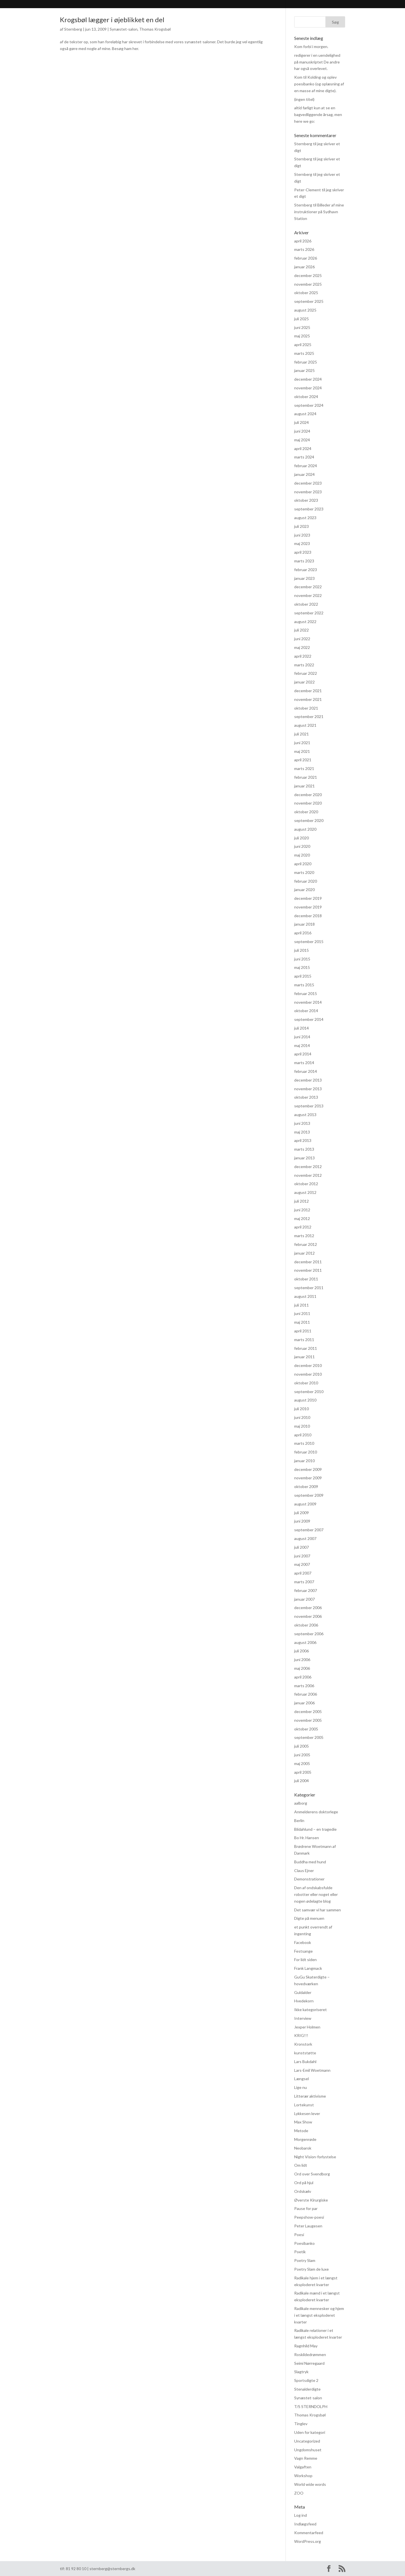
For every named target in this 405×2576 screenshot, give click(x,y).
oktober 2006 (306, 1625)
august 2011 (305, 1296)
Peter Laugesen (308, 2225)
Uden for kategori (309, 2432)
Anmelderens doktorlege (316, 1811)
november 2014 (308, 1002)
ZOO (298, 2493)
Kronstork (303, 2044)
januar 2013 (304, 1157)
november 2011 (308, 1270)
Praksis (185, 5)
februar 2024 (305, 465)
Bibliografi (122, 5)
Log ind (300, 2515)
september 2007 (308, 1529)
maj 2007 (302, 1564)
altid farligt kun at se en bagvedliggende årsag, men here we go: (318, 114)
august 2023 (305, 517)
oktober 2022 (306, 604)
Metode (301, 2130)
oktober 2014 (306, 1010)
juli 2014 (301, 1028)
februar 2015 (305, 993)
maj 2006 (302, 1668)
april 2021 (302, 759)
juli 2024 (301, 422)
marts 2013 (304, 1149)
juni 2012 (302, 1209)
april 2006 (302, 1677)
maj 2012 (302, 1218)
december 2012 (308, 1166)
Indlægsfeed (305, 2524)
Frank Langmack (308, 1968)
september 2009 (308, 1495)
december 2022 (308, 586)
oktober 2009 (306, 1486)
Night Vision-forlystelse (315, 2156)
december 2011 (308, 1261)
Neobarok (302, 2148)
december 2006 (308, 1607)
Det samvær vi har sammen (317, 1909)
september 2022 (308, 612)
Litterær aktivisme (310, 2096)
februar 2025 (305, 362)
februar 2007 (305, 1590)
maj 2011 (302, 1322)
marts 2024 (304, 457)
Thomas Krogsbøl (155, 29)
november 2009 (308, 1477)
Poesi (299, 2234)
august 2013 (305, 1114)
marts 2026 (304, 249)
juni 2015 (302, 959)
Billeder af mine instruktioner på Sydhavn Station (319, 212)
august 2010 (305, 1400)
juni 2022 (302, 638)
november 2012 (308, 1175)
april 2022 (302, 656)
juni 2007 (302, 1555)
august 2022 (305, 621)
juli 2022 (301, 630)
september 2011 (308, 1287)
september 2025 (308, 301)
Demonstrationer (309, 1879)
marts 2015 (304, 984)
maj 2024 (302, 439)
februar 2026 (305, 258)
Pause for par (306, 2208)
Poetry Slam (304, 2260)
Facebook (302, 1942)
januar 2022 (304, 682)
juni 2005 (302, 1754)
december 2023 (308, 483)
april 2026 (302, 240)
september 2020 (308, 820)
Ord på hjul (303, 2182)
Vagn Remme (305, 2458)
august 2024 (305, 413)
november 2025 (308, 284)
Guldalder (302, 1992)
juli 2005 (301, 1746)
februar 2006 (305, 1694)
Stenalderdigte (307, 2389)
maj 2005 (302, 1763)
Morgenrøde (305, 2139)
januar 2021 (304, 785)
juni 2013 (302, 1123)
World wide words (310, 2484)
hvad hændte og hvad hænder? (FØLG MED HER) (250, 5)
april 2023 (302, 552)
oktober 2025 (306, 292)
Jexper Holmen (307, 2027)
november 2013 (308, 1088)
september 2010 (308, 1391)
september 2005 (308, 1737)
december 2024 (308, 379)
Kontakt (316, 5)
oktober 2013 (306, 1097)
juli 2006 (301, 1650)
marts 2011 (304, 1339)
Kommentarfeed (308, 2532)
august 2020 (305, 829)
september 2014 (308, 1019)
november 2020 (308, 803)
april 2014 (302, 1053)
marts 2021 (304, 768)
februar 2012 (305, 1244)
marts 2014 (304, 1062)
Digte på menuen (309, 1918)
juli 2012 (301, 1201)
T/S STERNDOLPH (310, 2406)
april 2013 (302, 1140)
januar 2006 (304, 1702)
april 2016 (302, 932)
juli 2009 (301, 1512)
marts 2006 (304, 1685)
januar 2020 (304, 889)
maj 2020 (302, 855)
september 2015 (308, 941)
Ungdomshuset (307, 2449)
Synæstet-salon (124, 29)
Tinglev (300, 2423)
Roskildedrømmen (310, 2354)
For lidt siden (305, 1959)
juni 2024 (302, 431)
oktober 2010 (306, 1382)
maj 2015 (302, 967)
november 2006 (308, 1616)
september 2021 (308, 716)
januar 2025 (304, 370)
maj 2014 (302, 1045)
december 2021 (308, 690)
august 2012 (305, 1192)
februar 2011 (305, 1348)
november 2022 (308, 595)
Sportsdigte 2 (306, 2380)
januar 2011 (304, 1356)
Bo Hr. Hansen (306, 1837)
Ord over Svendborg (312, 2173)
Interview (302, 2018)
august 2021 (305, 725)
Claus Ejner (304, 1870)
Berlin (299, 1820)
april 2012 (302, 1227)
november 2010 (308, 1374)
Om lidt (300, 2165)
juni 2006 (302, 1659)
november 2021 (308, 699)
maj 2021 (302, 751)
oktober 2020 (306, 811)
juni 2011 (302, 1313)
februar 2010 (305, 1452)
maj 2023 (302, 543)
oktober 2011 (306, 1278)
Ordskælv (302, 2191)
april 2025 (302, 344)
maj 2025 (302, 335)
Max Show (303, 2122)
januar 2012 (304, 1253)
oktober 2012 (306, 1183)
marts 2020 (304, 872)
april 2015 (302, 976)
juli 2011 (301, 1305)
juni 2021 (302, 742)
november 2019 (308, 907)
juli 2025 (301, 318)
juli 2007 (301, 1547)
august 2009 (305, 1503)
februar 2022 (305, 673)
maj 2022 (302, 647)
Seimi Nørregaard (309, 2363)
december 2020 (308, 794)
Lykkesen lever (307, 2113)
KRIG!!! (301, 2035)
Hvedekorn (304, 2000)
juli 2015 (301, 950)
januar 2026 (304, 266)
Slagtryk (301, 2371)
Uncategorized (307, 2441)
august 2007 (305, 1538)
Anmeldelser (156, 5)
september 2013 (308, 1105)
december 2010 (308, 1365)
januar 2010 (304, 1460)
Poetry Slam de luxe (311, 2269)
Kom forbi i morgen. (311, 46)
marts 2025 (304, 353)
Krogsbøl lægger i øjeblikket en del (112, 19)
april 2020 (302, 863)
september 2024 (308, 405)
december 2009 (308, 1469)
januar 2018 (304, 924)
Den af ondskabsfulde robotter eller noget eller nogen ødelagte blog (316, 1894)
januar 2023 (304, 578)
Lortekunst (304, 2104)
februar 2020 (305, 881)
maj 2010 (302, 1426)
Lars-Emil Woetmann (312, 2070)
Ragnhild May (306, 2345)
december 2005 (308, 1711)
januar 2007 (304, 1599)
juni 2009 (302, 1521)
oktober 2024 (306, 396)
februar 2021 (305, 777)
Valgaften (302, 2466)
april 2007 (302, 1573)
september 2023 (308, 508)
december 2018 (308, 915)
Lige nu (300, 2087)
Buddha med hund (310, 1861)
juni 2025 (302, 327)
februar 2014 (305, 1071)
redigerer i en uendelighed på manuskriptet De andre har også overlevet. (317, 62)
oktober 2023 (306, 500)
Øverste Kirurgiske (311, 2200)
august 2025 (305, 310)
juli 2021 (301, 734)
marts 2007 (304, 1581)
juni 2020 (302, 846)
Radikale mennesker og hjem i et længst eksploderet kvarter (319, 2315)
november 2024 (308, 387)
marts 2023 (304, 560)
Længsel (301, 2078)
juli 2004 (301, 1780)
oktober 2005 (306, 1729)
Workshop (303, 2475)
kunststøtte (305, 2052)
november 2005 (308, 1720)
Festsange (303, 1951)
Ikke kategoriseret (310, 2009)
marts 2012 (304, 1235)
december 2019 (308, 898)
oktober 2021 (306, 708)
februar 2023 (305, 569)
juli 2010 (301, 1408)
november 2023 (308, 491)
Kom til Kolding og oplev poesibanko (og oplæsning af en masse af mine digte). (319, 84)
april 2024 (302, 448)
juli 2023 (301, 526)
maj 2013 (302, 1132)
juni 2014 (302, 1036)
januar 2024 (304, 474)
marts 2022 (304, 664)
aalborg (300, 1803)
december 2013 (308, 1080)
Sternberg (91, 5)
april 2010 (302, 1434)
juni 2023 (302, 535)
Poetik (300, 2251)
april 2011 (302, 1330)
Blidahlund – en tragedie (315, 1829)
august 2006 (305, 1642)
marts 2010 (304, 1443)
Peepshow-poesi (309, 2217)
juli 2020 (301, 837)
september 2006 (308, 1633)
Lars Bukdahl (305, 2061)
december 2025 (308, 275)
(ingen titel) (304, 99)
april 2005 (302, 1772)
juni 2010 (302, 1417)
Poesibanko (304, 2243)
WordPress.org (307, 2541)
